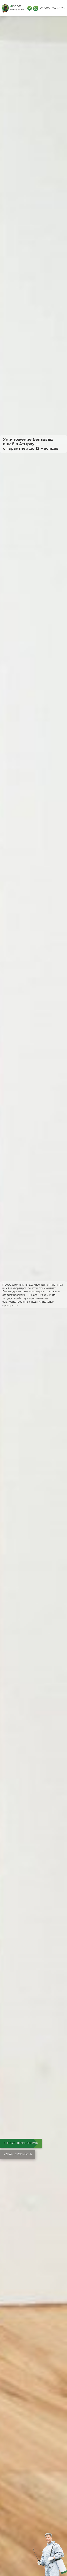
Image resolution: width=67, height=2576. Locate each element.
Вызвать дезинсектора (21, 2143)
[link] (29, 8)
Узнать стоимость (18, 2154)
